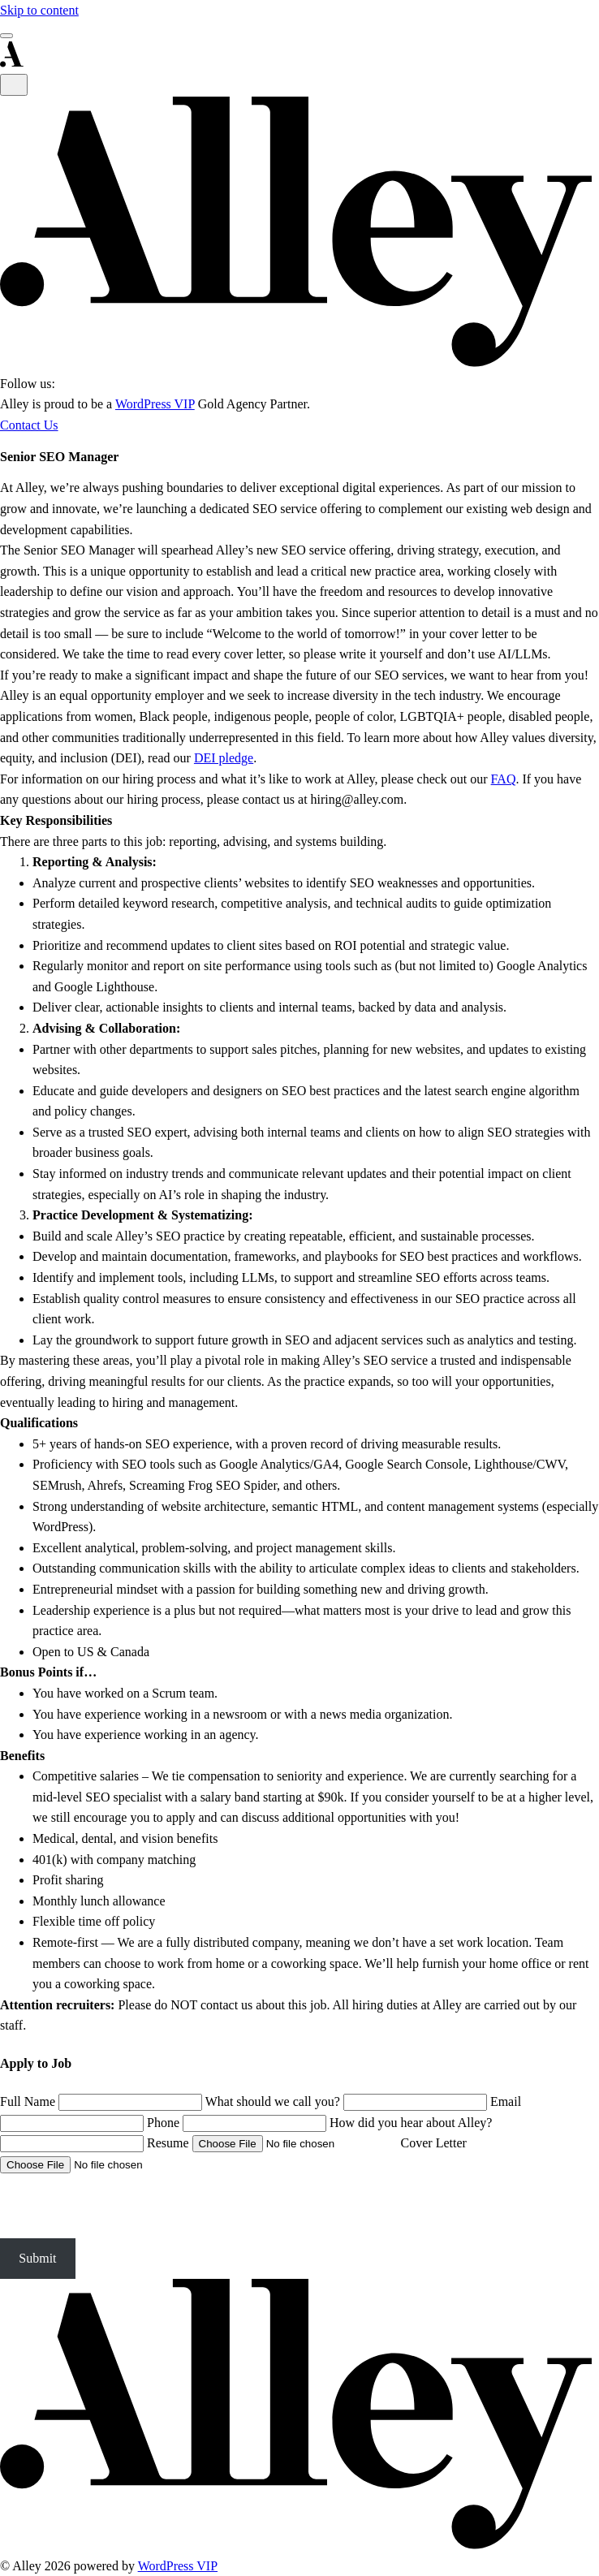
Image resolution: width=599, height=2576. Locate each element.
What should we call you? (272, 2101)
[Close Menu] (14, 85)
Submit (37, 2258)
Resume (168, 2143)
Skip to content (39, 10)
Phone (163, 2122)
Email (505, 2101)
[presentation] (123, 2206)
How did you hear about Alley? (411, 2122)
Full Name (27, 2101)
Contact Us (29, 425)
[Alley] (299, 2545)
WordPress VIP (155, 404)
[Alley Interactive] (299, 362)
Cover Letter (434, 2143)
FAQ (503, 779)
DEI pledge (223, 758)
